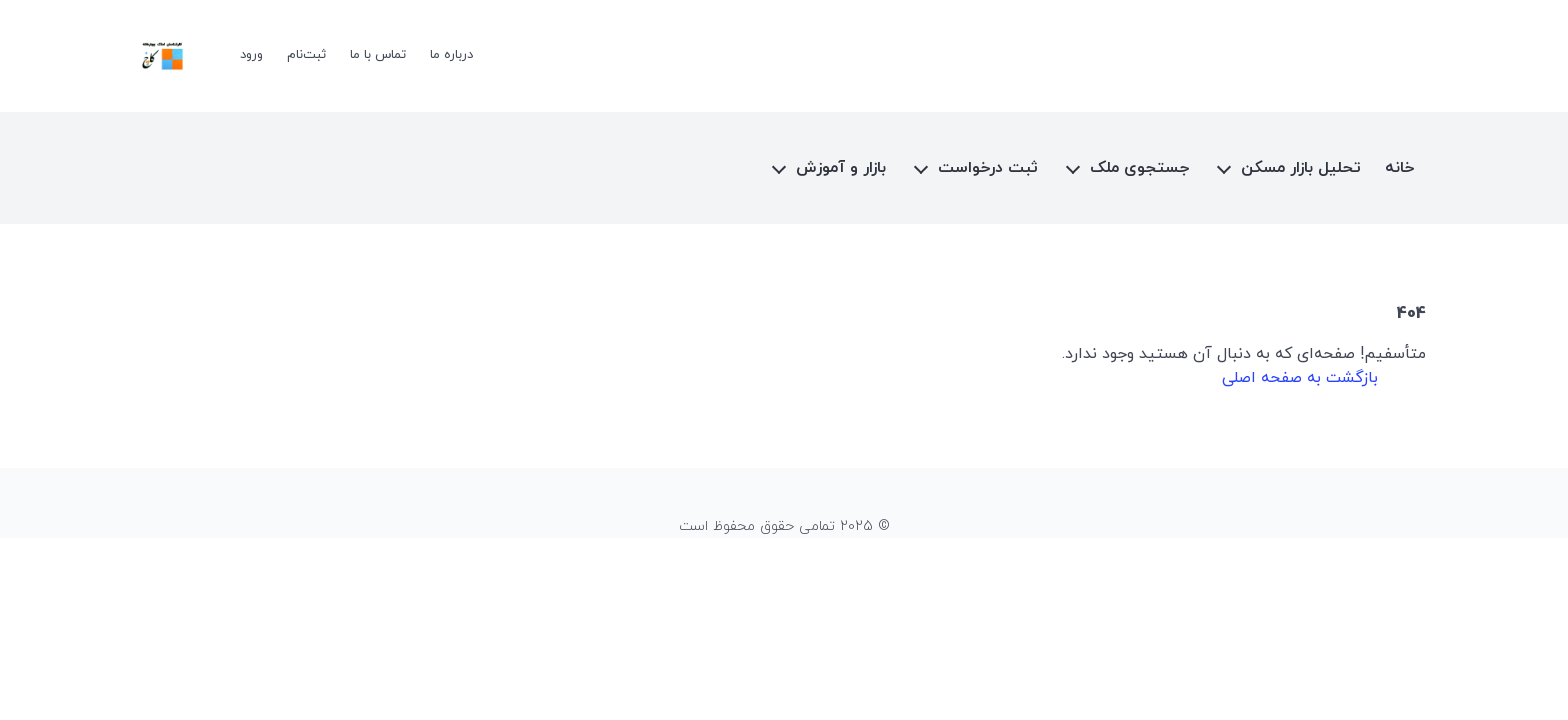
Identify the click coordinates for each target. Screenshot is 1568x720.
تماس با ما (378, 55)
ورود (251, 55)
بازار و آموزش (841, 168)
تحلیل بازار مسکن (1301, 168)
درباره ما (451, 55)
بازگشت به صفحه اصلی (1300, 378)
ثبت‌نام (306, 55)
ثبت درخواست (988, 168)
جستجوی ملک (1139, 168)
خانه (1399, 168)
